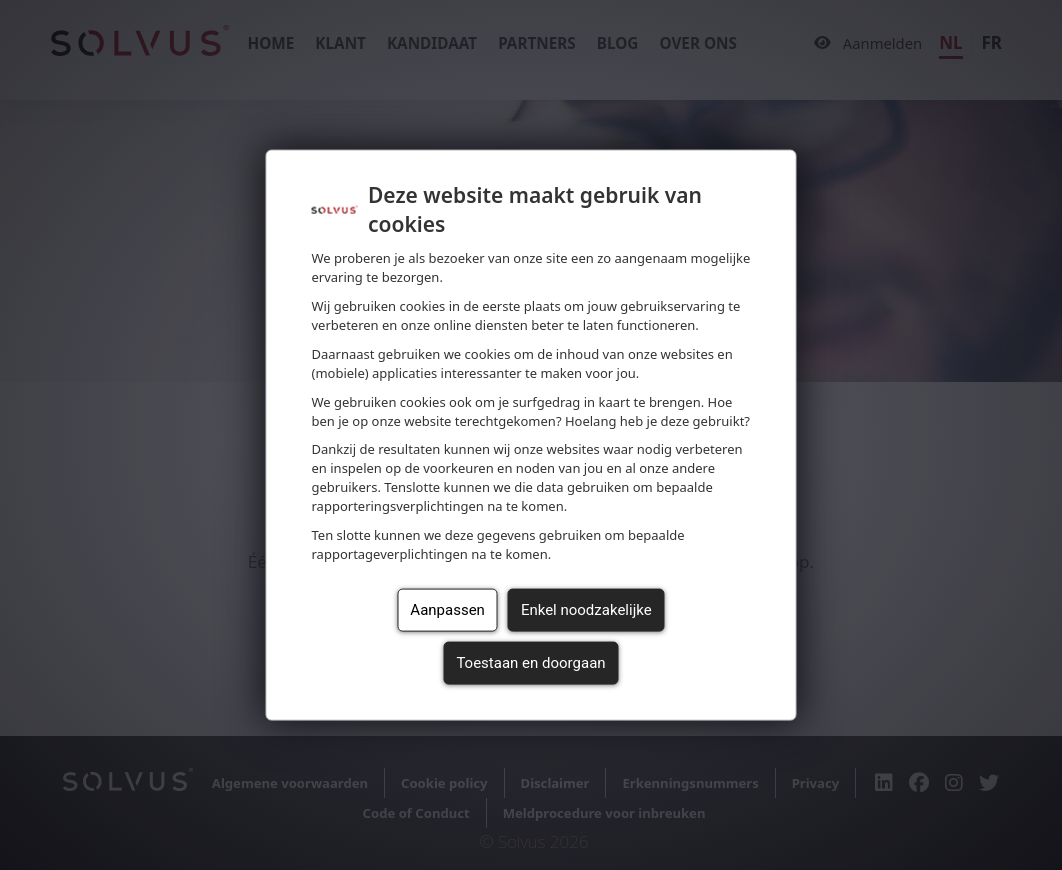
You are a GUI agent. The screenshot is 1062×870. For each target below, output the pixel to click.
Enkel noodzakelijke (586, 610)
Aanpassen (447, 610)
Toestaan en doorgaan (530, 663)
